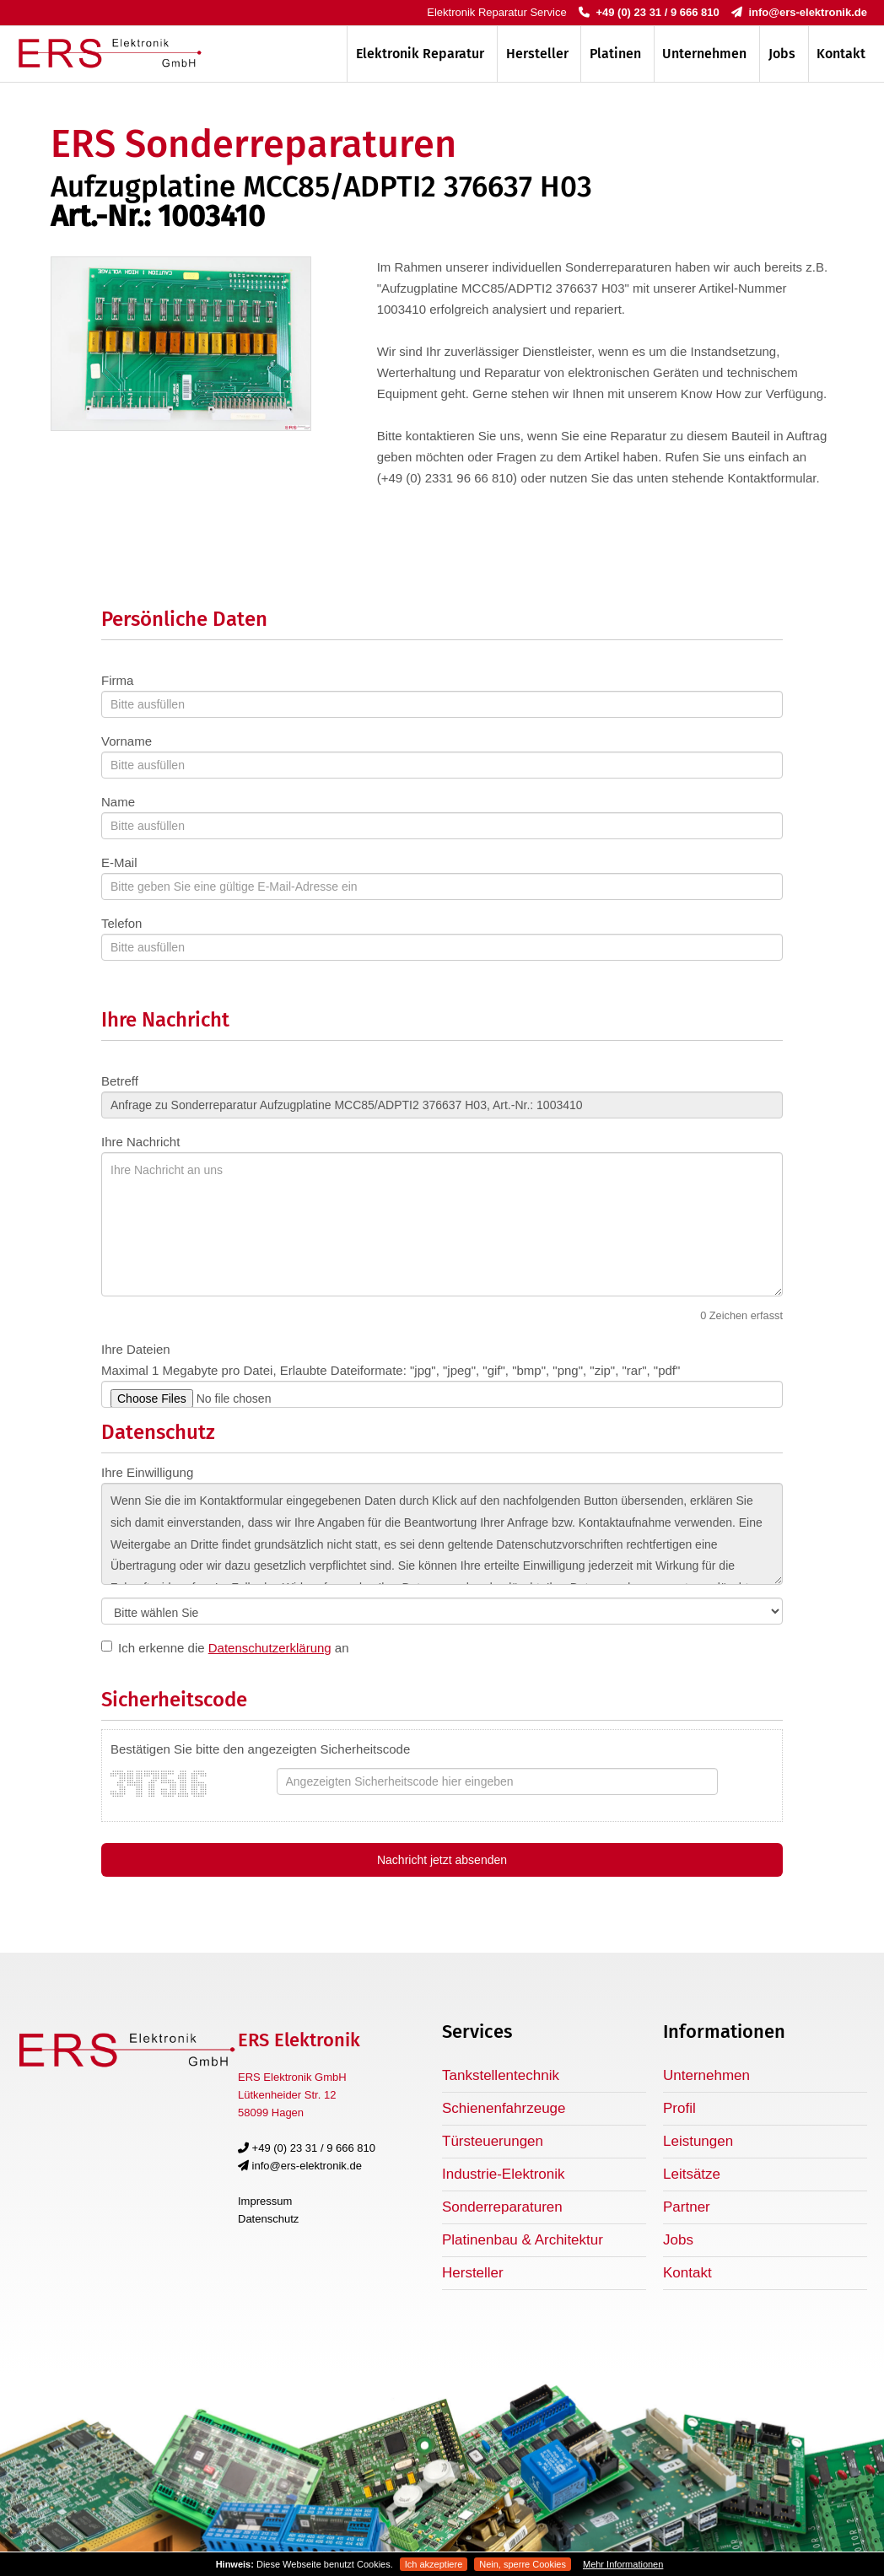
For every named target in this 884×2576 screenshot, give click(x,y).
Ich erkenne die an (233, 1648)
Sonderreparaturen (502, 2207)
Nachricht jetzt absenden (442, 1860)
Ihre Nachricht (140, 1141)
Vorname (126, 741)
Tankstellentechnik (500, 2075)
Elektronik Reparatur (420, 54)
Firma (117, 680)
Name (118, 802)
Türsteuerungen (492, 2141)
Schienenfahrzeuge (504, 2108)
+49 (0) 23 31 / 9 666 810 (649, 12)
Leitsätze (691, 2174)
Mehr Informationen (623, 2564)
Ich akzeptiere (433, 2564)
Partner (686, 2207)
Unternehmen (704, 54)
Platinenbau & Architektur (522, 2240)
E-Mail (119, 862)
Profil (679, 2108)
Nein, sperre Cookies (522, 2564)
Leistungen (698, 2141)
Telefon (121, 923)
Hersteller (537, 54)
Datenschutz (268, 2218)
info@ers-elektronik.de (799, 12)
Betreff (119, 1081)
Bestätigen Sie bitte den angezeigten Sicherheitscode (260, 1749)
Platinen (615, 54)
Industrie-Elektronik (503, 2174)
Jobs (781, 54)
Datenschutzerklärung (270, 1648)
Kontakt (841, 54)
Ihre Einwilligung (147, 1472)
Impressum (265, 2201)
